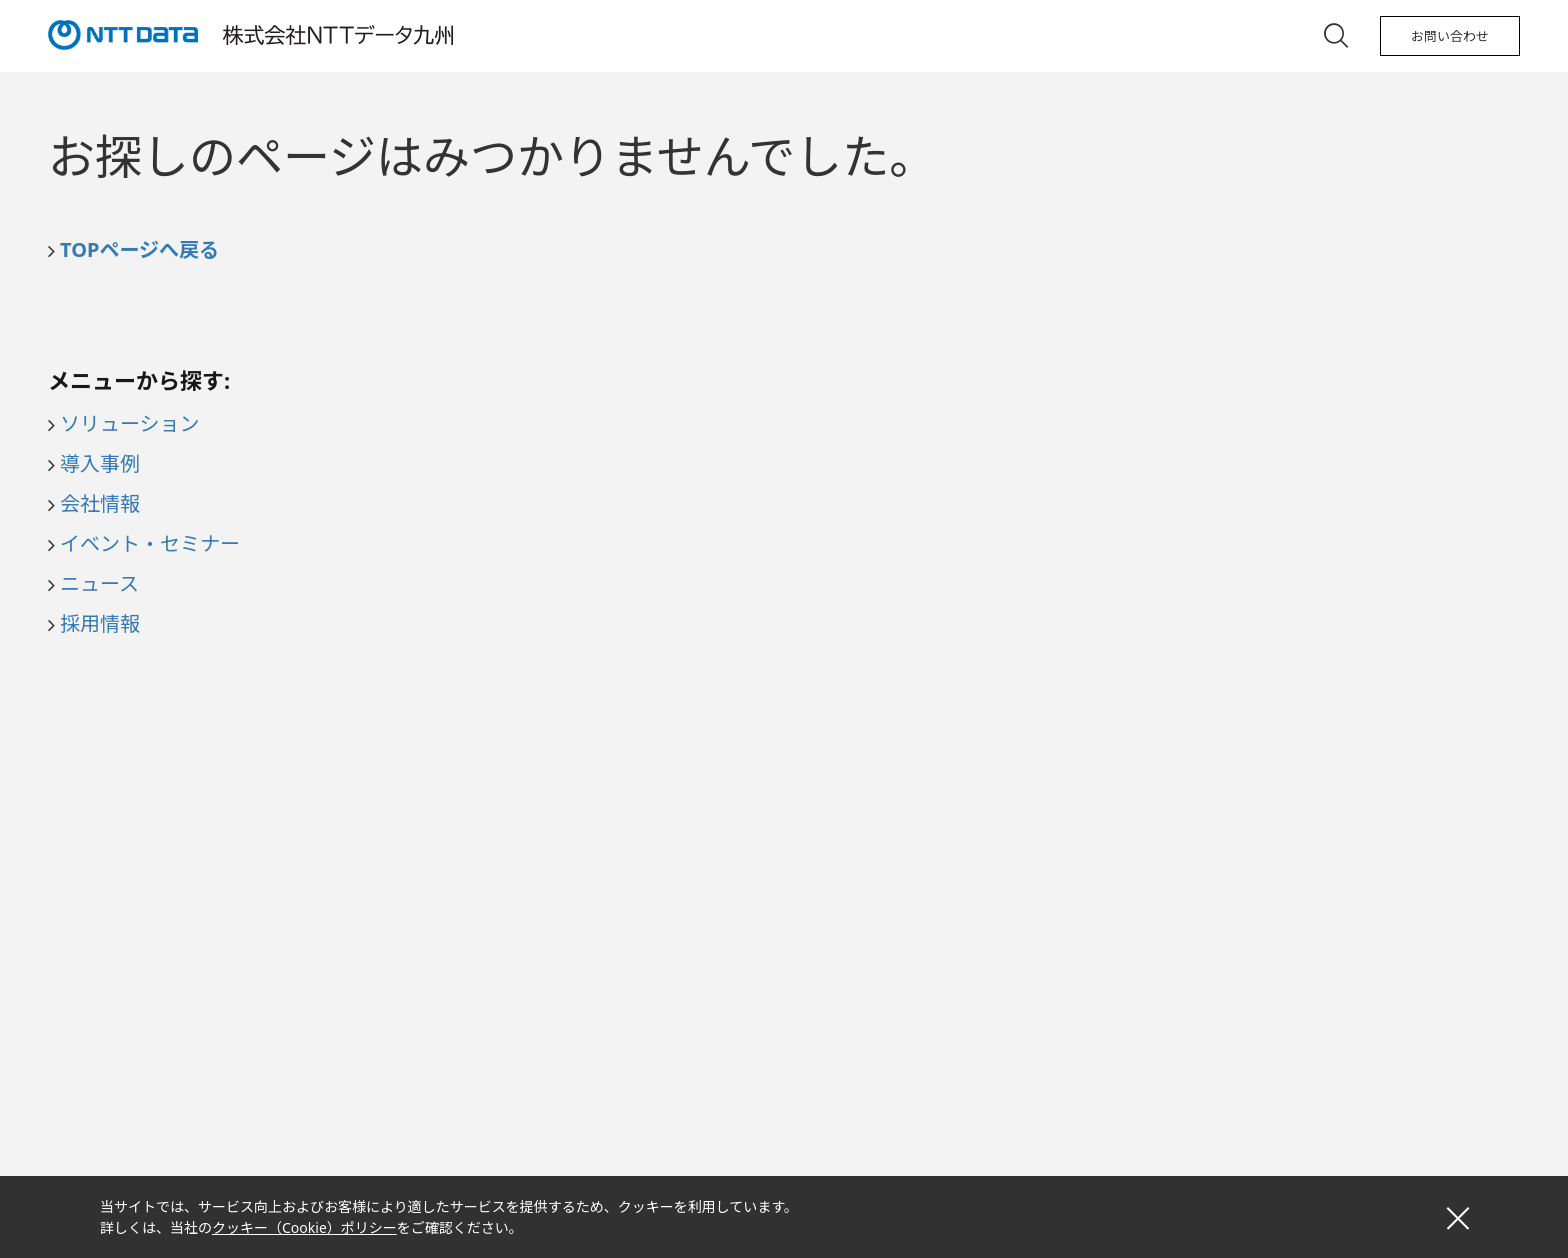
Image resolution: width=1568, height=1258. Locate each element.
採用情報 (100, 623)
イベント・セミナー (150, 543)
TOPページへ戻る (139, 249)
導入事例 (100, 463)
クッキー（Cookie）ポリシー (304, 1227)
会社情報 (100, 503)
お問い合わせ (1450, 36)
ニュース (99, 583)
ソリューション (130, 423)
